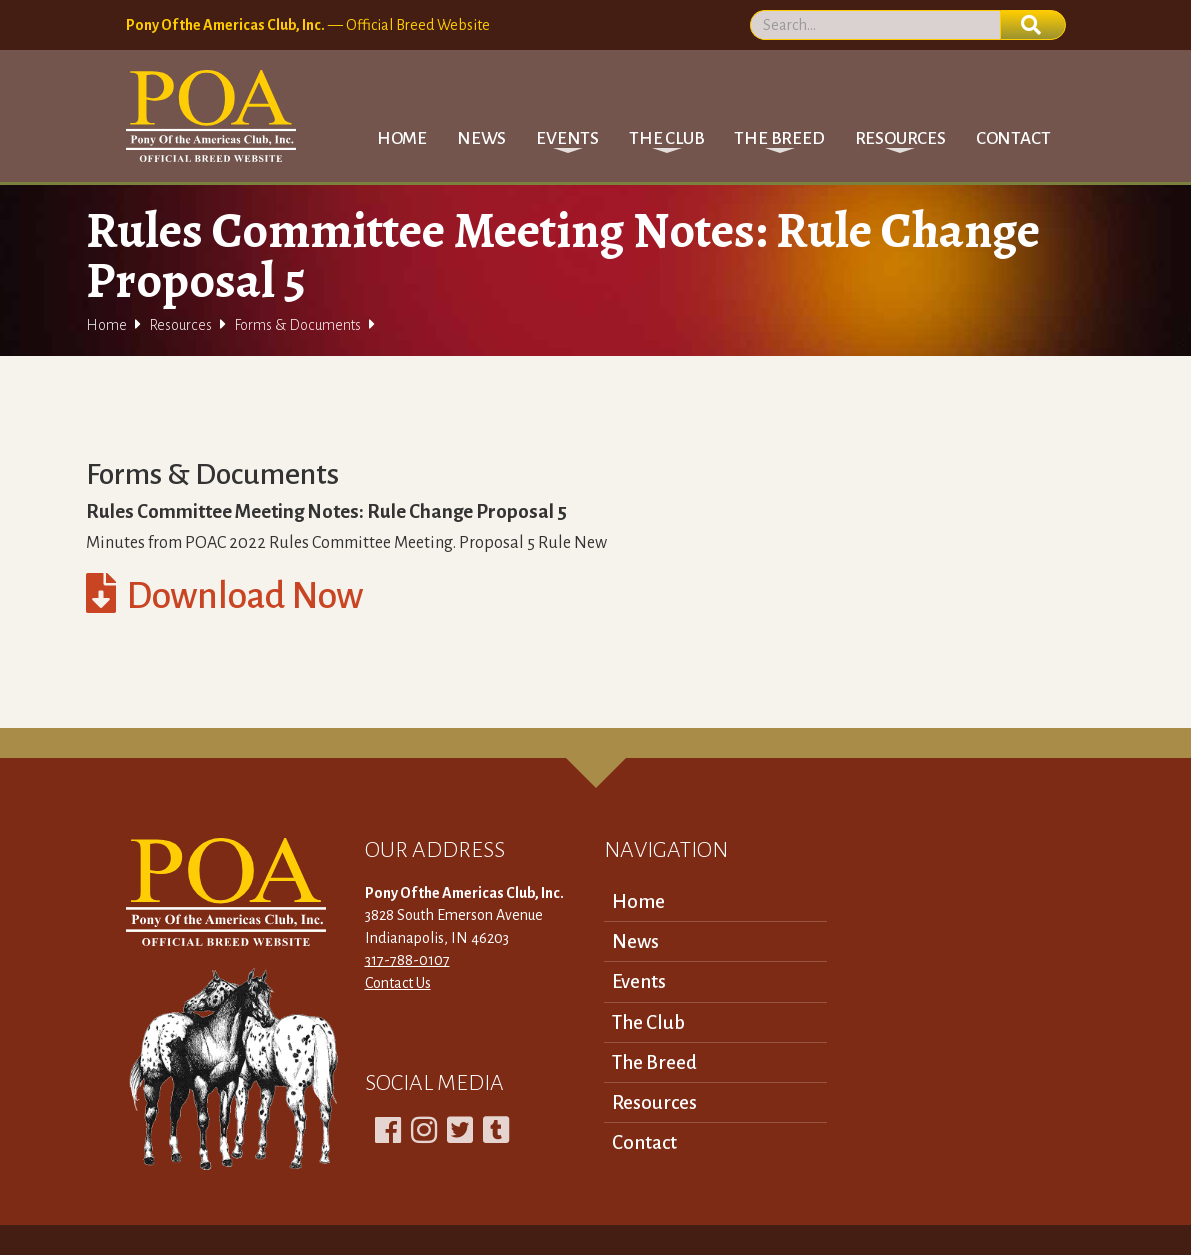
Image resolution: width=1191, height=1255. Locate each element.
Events (639, 981)
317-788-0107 (407, 960)
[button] (567, 138)
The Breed (654, 1062)
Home (402, 138)
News (481, 138)
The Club (648, 1022)
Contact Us (398, 983)
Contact (1013, 138)
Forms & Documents (297, 325)
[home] (211, 116)
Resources (180, 325)
